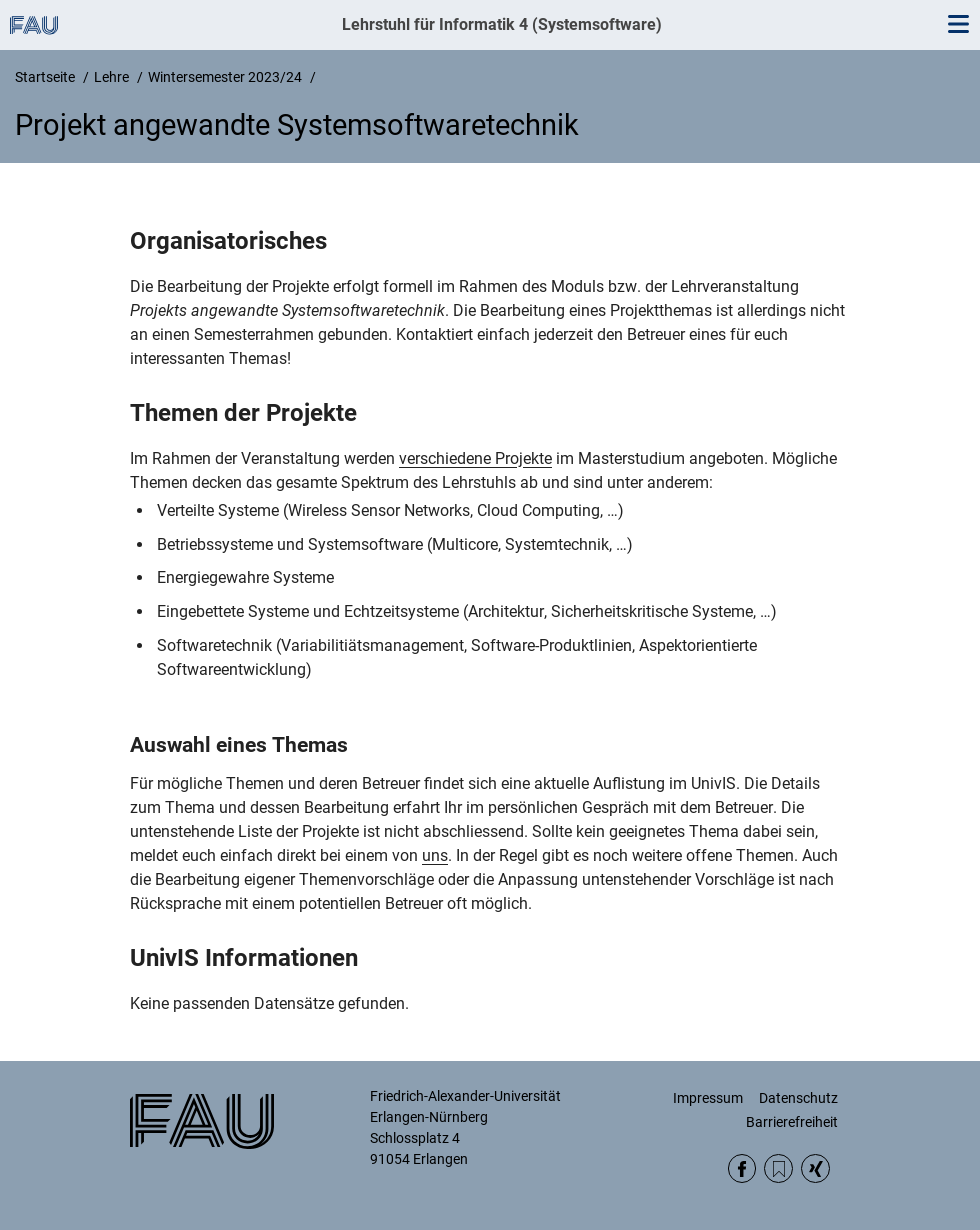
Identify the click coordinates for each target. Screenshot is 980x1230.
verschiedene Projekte (475, 458)
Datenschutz (798, 1098)
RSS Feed (778, 1168)
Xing (815, 1168)
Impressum (708, 1098)
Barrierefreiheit (792, 1122)
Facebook (742, 1168)
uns (435, 855)
